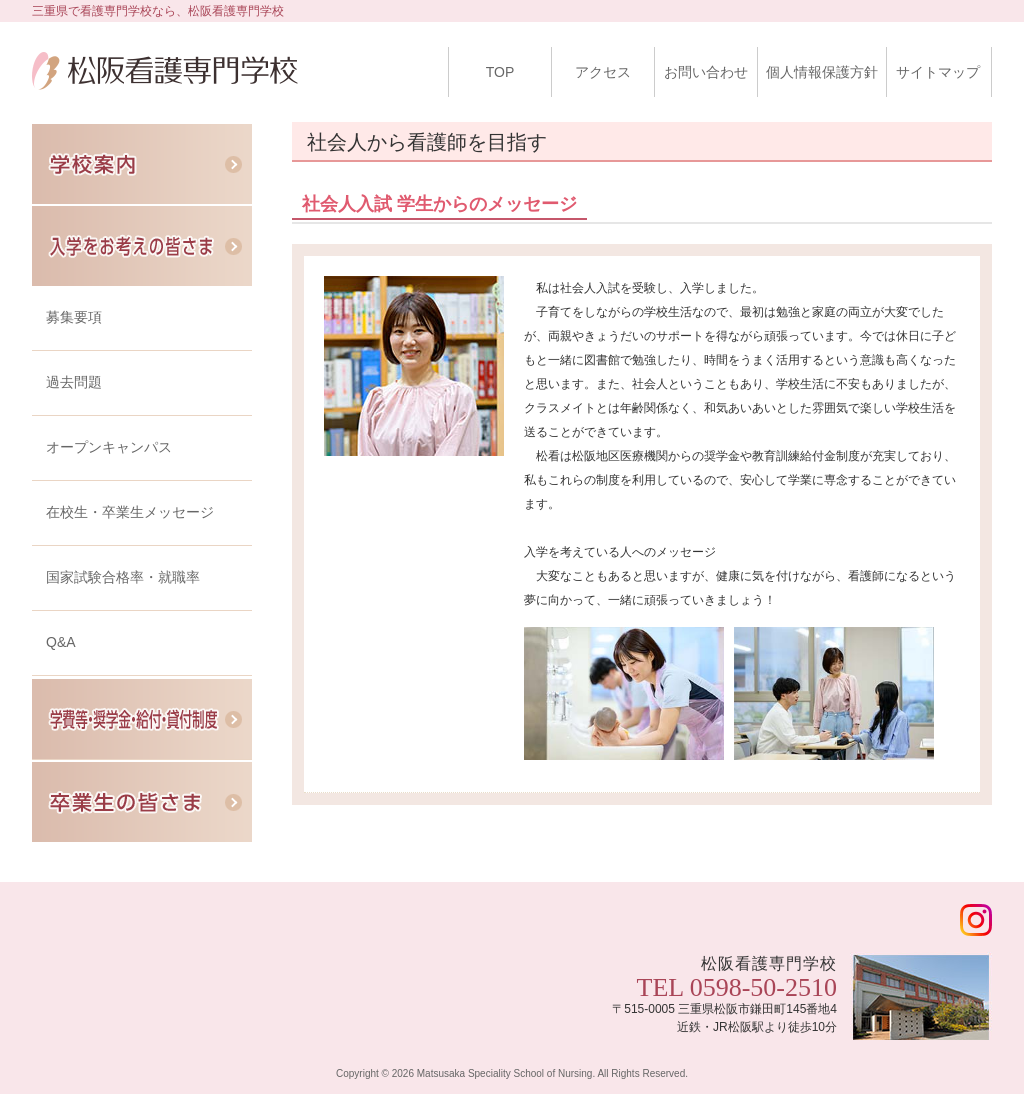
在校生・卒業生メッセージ (130, 512)
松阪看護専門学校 (165, 85)
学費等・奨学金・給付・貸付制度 (142, 719)
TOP (500, 72)
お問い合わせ (706, 72)
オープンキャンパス (109, 447)
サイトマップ (938, 72)
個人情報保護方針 (822, 72)
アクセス (603, 72)
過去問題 (74, 382)
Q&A (61, 642)
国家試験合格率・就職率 (123, 577)
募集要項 (74, 317)
